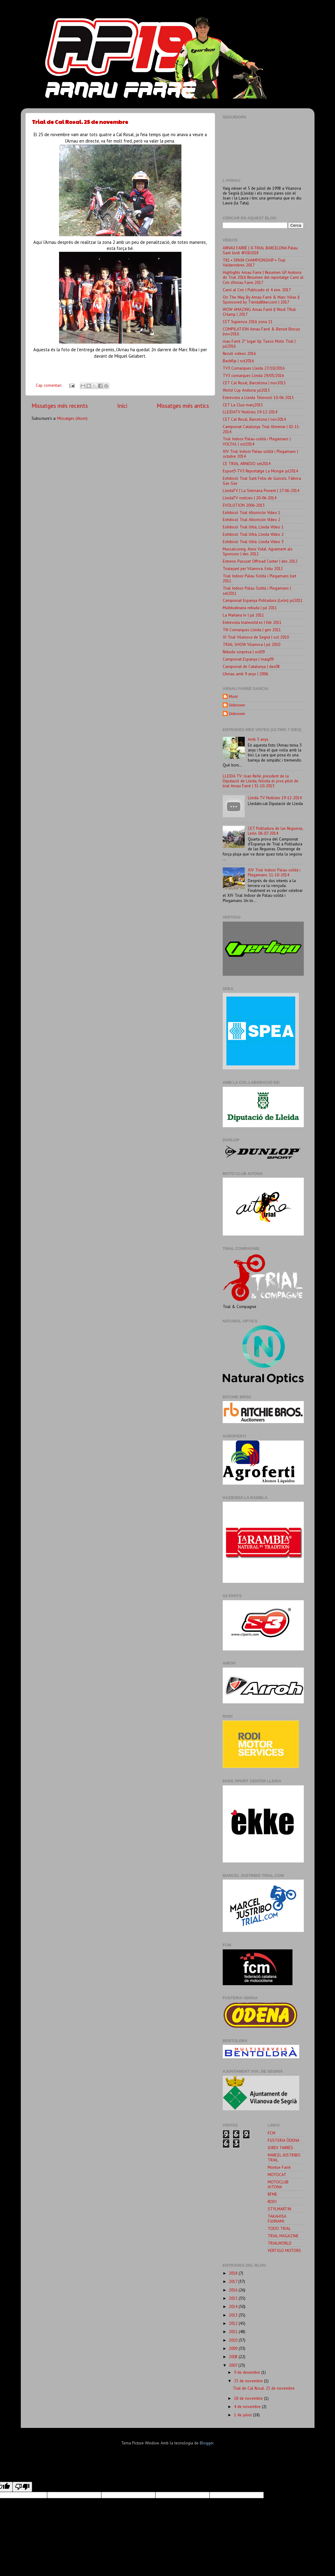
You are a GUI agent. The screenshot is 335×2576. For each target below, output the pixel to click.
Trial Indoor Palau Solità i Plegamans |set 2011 (259, 578)
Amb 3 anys (258, 739)
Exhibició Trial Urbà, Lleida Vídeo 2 (253, 534)
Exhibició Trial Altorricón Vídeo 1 (251, 512)
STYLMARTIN (279, 2209)
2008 (234, 2356)
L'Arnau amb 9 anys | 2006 (245, 674)
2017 (233, 2281)
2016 (234, 2290)
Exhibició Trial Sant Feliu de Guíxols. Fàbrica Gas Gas (262, 480)
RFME (272, 2194)
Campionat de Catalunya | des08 (251, 666)
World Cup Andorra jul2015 (246, 390)
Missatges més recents (60, 405)
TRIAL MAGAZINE (283, 2236)
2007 (233, 2365)
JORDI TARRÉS (280, 2147)
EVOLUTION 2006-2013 (244, 505)
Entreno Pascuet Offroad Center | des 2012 (260, 561)
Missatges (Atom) (72, 418)
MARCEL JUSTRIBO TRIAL (284, 2157)
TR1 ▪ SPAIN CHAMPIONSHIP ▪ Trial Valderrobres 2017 (254, 262)
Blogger (206, 2443)
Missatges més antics (183, 405)
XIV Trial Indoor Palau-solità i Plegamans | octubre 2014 (260, 454)
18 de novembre (249, 2398)
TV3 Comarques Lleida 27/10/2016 (254, 368)
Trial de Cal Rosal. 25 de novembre (80, 121)
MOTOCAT (277, 2174)
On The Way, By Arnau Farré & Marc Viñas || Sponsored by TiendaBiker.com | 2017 (261, 299)
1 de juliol (243, 2415)
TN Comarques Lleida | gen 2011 (252, 629)
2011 (234, 2331)
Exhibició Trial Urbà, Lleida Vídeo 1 (253, 527)
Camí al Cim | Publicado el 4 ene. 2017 (257, 290)
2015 (234, 2298)
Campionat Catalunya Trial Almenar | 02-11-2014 (261, 429)
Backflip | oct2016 (238, 360)
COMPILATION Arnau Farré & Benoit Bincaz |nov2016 (261, 331)
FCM (271, 2133)
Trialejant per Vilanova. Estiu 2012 (253, 568)
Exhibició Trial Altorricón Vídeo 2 (251, 519)
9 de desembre (247, 2372)
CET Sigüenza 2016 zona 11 (248, 321)
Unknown (237, 705)
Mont (233, 696)
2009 (234, 2348)
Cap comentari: (49, 385)
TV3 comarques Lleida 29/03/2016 (253, 375)
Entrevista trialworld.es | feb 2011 (252, 622)
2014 (234, 2306)
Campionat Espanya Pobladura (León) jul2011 (263, 600)
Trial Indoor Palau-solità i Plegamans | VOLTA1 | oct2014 (257, 441)
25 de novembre (249, 2381)
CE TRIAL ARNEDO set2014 (246, 463)
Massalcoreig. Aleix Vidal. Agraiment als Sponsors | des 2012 (257, 551)
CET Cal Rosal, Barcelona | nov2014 (254, 419)
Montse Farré (279, 2167)
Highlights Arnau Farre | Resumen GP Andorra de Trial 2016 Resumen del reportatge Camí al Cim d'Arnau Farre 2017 (263, 277)
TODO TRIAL (279, 2228)
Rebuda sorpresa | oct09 (244, 651)
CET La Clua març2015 (243, 405)
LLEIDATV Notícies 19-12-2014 (250, 412)
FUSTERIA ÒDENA (284, 2140)
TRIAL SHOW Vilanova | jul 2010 (251, 644)
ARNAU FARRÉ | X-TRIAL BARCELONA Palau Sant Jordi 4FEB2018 (260, 250)
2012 (234, 2323)
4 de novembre (248, 2406)
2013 (234, 2315)
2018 (234, 2273)
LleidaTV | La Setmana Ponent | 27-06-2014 (261, 490)
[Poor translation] (22, 2487)
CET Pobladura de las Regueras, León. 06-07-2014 (275, 831)
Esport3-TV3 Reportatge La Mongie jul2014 (260, 471)
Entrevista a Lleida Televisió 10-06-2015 (258, 397)
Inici (122, 405)
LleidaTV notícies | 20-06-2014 (249, 498)
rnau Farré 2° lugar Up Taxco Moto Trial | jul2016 (259, 343)
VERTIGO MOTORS (284, 2250)
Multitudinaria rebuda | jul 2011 (250, 607)
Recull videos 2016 (239, 353)
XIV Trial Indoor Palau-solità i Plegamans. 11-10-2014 (274, 872)
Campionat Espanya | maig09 (248, 659)
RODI (272, 2201)
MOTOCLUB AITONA (278, 2184)
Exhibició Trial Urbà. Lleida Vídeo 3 (253, 541)
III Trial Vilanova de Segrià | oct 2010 (256, 637)
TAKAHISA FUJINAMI (277, 2218)
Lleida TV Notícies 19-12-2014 (275, 797)
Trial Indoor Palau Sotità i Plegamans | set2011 (257, 590)
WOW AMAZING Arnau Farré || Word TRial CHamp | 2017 (259, 312)
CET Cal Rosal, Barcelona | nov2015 (254, 383)
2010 (234, 2340)
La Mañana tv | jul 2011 (243, 615)
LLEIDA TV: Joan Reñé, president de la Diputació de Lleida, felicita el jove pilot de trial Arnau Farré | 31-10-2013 (260, 780)
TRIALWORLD (280, 2243)
